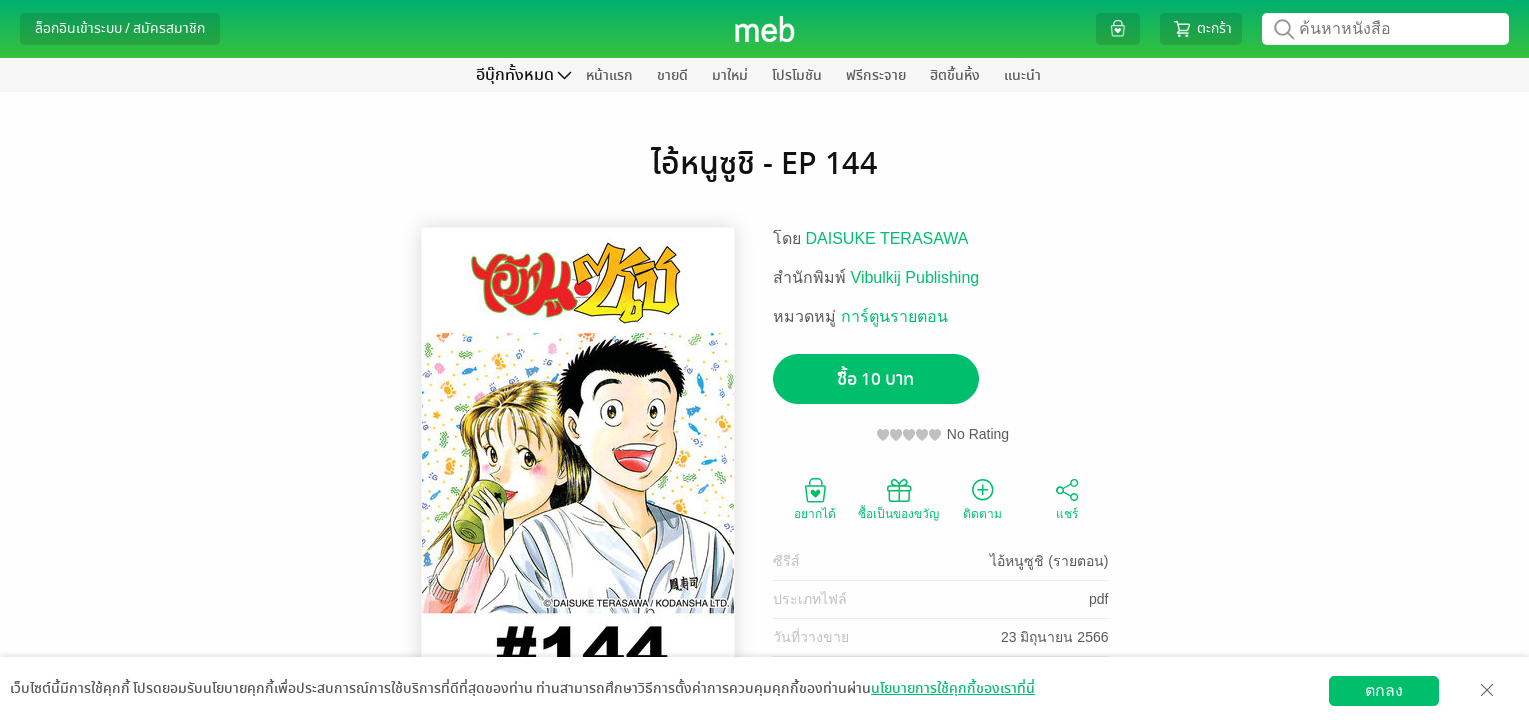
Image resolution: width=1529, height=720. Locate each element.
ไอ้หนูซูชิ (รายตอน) (1049, 561)
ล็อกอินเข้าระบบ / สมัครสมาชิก (120, 28)
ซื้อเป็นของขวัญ (898, 498)
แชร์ (1067, 498)
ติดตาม (982, 498)
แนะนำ (1022, 75)
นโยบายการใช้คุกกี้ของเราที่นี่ (953, 688)
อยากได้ (815, 498)
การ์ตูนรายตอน (894, 316)
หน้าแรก (609, 75)
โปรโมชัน (797, 75)
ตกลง (1384, 690)
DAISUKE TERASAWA (887, 238)
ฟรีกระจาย (876, 75)
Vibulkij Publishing (915, 277)
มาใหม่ (730, 75)
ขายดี (672, 75)
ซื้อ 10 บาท (875, 379)
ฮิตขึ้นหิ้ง (955, 75)
